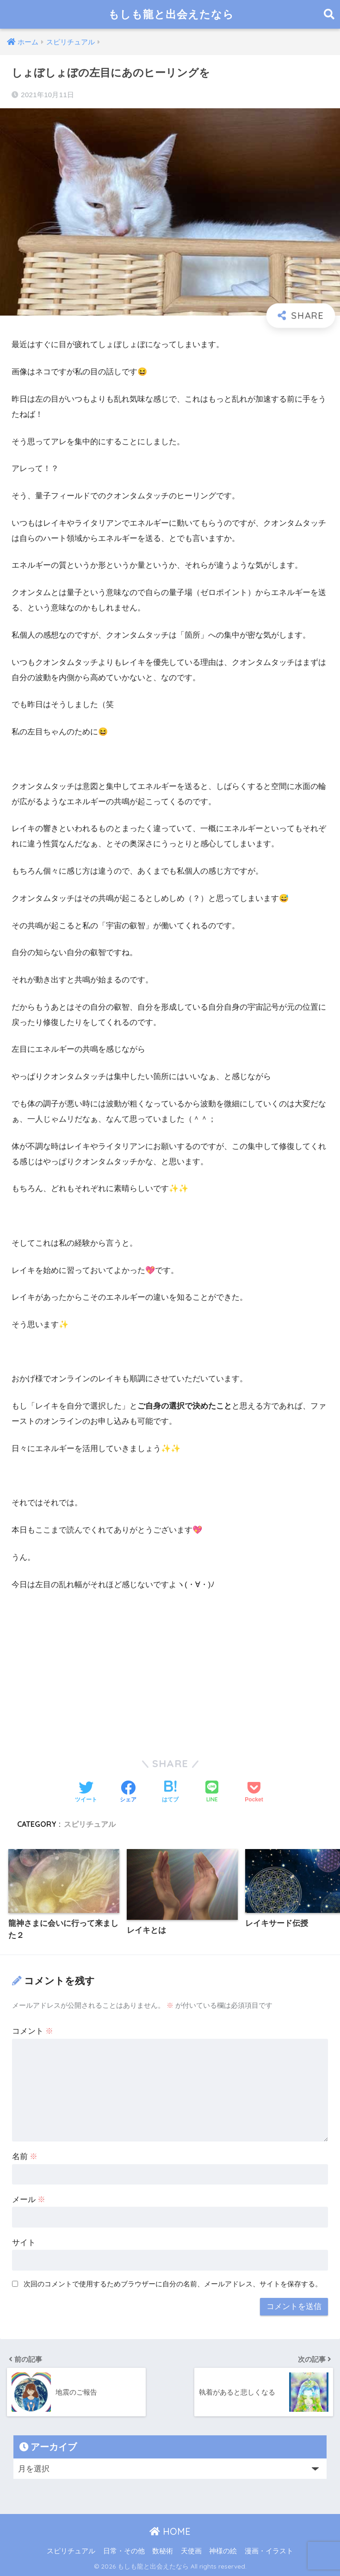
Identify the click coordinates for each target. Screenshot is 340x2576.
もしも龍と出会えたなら (171, 14)
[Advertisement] (170, 1668)
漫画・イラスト (269, 2551)
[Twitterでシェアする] (86, 1792)
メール (29, 2199)
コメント (33, 2031)
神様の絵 (223, 2551)
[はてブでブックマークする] (170, 1792)
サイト (24, 2242)
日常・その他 (124, 2551)
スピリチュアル (90, 1824)
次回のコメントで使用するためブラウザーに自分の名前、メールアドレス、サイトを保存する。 (173, 2284)
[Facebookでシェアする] (128, 1792)
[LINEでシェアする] (211, 1792)
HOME (170, 2531)
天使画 (191, 2551)
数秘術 (162, 2551)
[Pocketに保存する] (254, 1792)
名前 (25, 2156)
